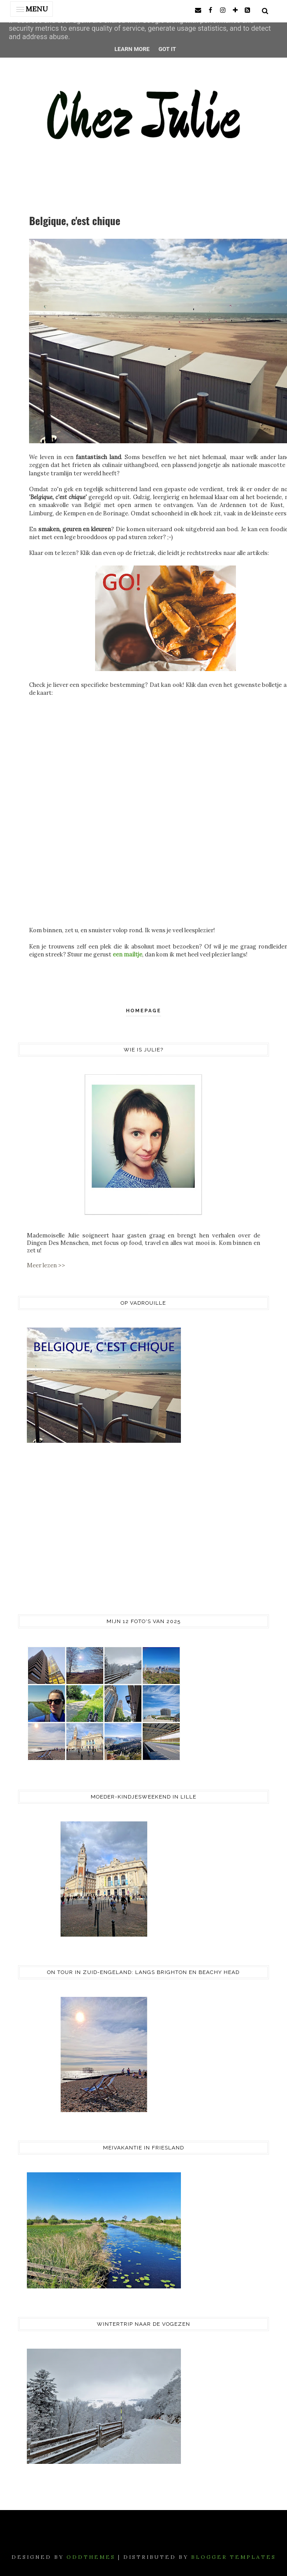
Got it (167, 49)
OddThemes (90, 2557)
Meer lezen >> (46, 1265)
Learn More (132, 49)
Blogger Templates (233, 2557)
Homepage (143, 1011)
